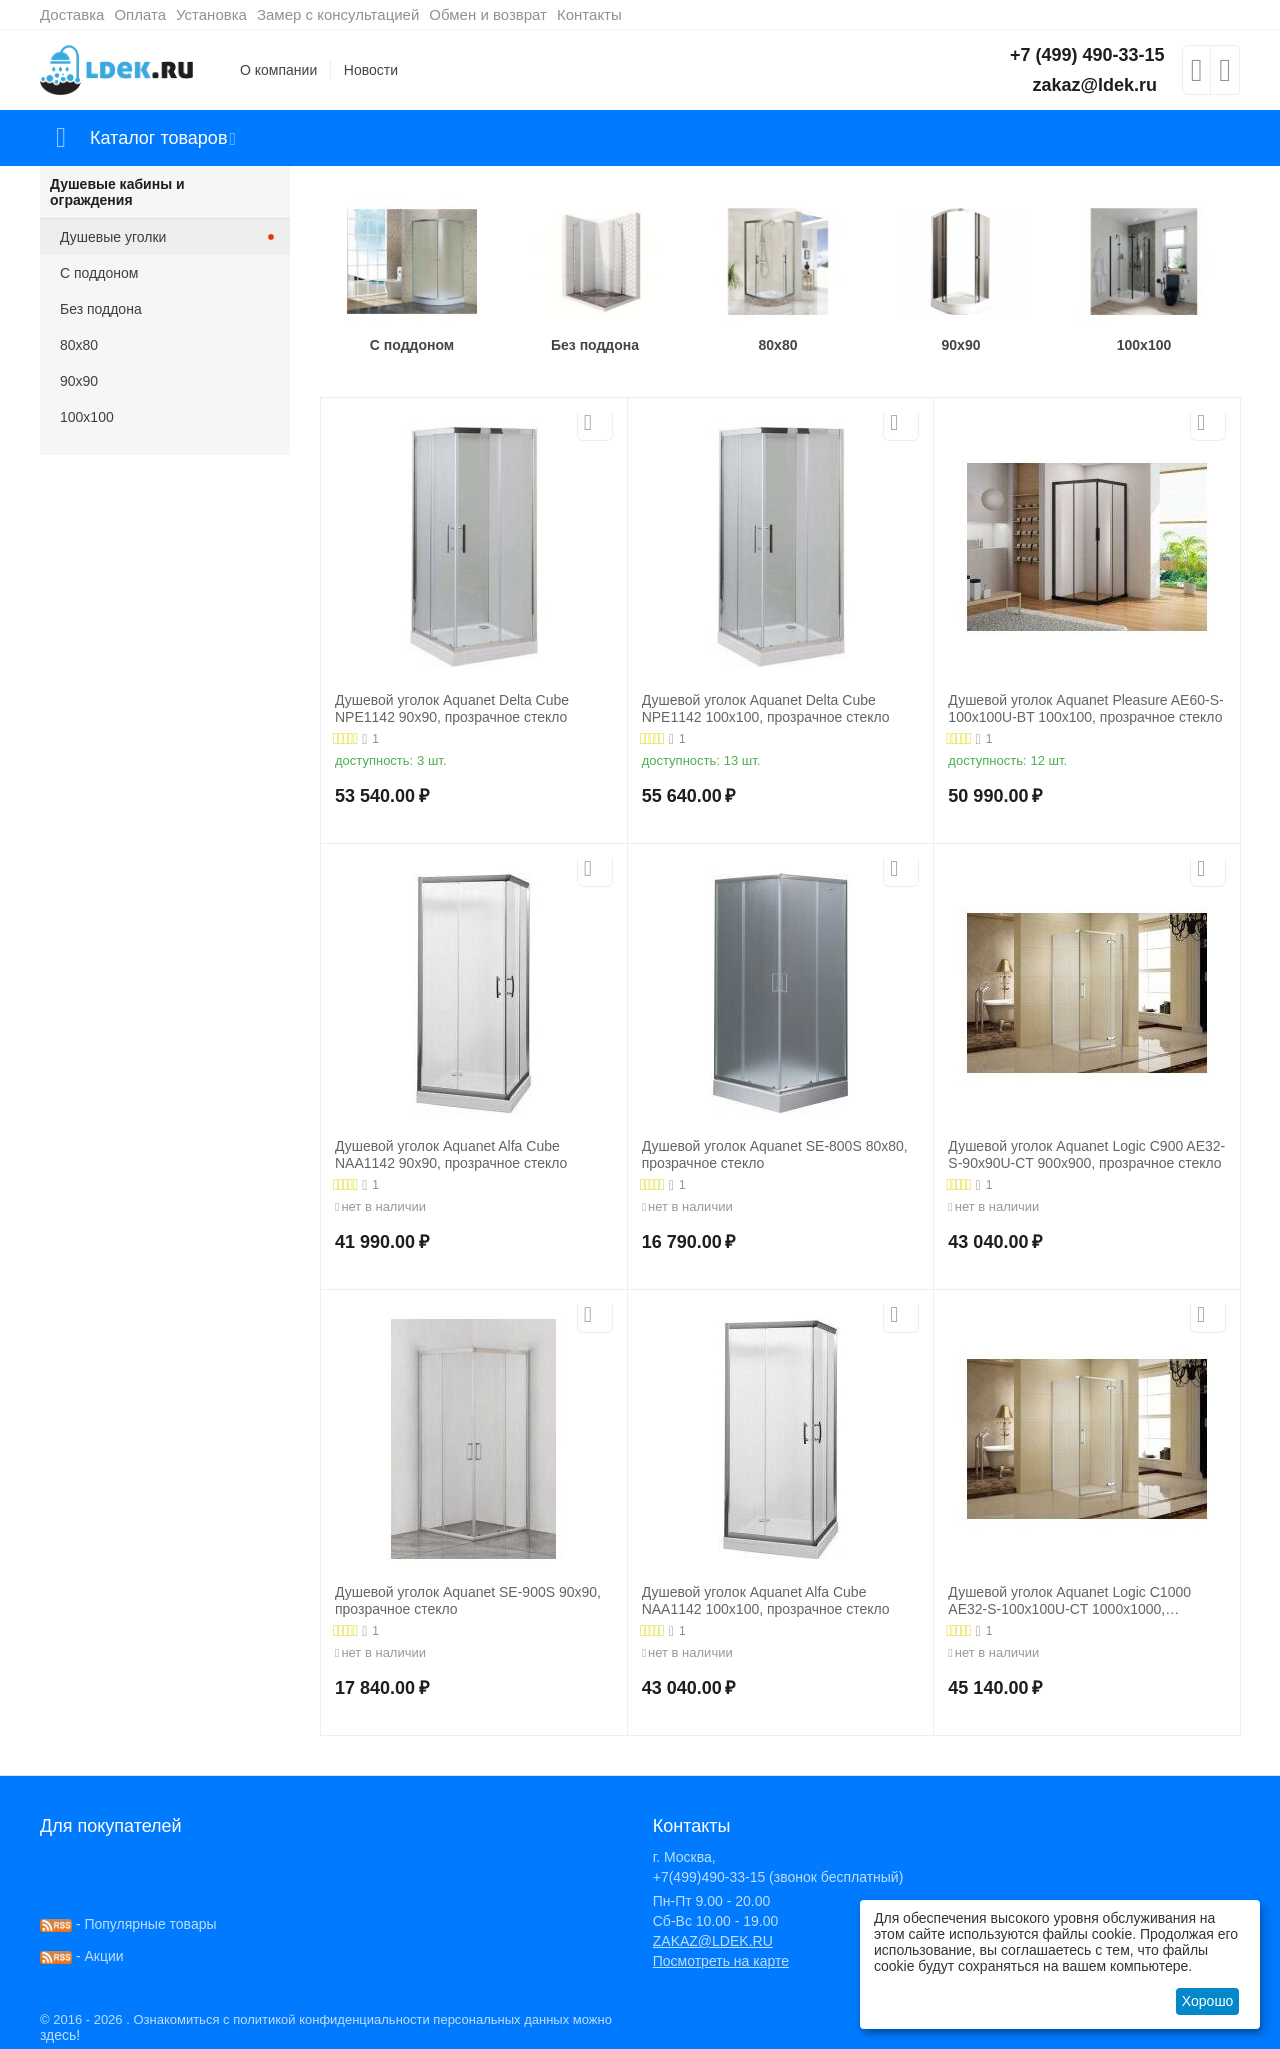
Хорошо (1208, 2001)
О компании (278, 70)
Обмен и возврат (488, 14)
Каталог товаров (158, 138)
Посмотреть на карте (721, 1961)
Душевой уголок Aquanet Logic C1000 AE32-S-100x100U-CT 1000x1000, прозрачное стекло (1069, 1601)
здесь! (60, 2035)
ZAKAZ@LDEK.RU (713, 1941)
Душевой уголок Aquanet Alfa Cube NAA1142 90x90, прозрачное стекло (451, 1154)
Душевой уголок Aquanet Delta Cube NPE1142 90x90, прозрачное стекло (452, 708)
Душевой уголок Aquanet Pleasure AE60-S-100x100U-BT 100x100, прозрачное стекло (1085, 708)
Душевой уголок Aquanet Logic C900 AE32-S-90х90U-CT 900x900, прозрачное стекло (1086, 1154)
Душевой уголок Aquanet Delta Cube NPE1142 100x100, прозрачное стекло (766, 708)
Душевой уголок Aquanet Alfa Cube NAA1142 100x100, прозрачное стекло (766, 1600)
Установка (211, 14)
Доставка (72, 14)
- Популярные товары (128, 1924)
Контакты (589, 14)
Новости (371, 70)
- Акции (82, 1956)
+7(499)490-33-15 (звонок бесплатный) (778, 1877)
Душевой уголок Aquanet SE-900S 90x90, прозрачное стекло (468, 1600)
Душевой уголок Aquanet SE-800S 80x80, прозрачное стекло (775, 1154)
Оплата (140, 14)
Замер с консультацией (338, 14)
